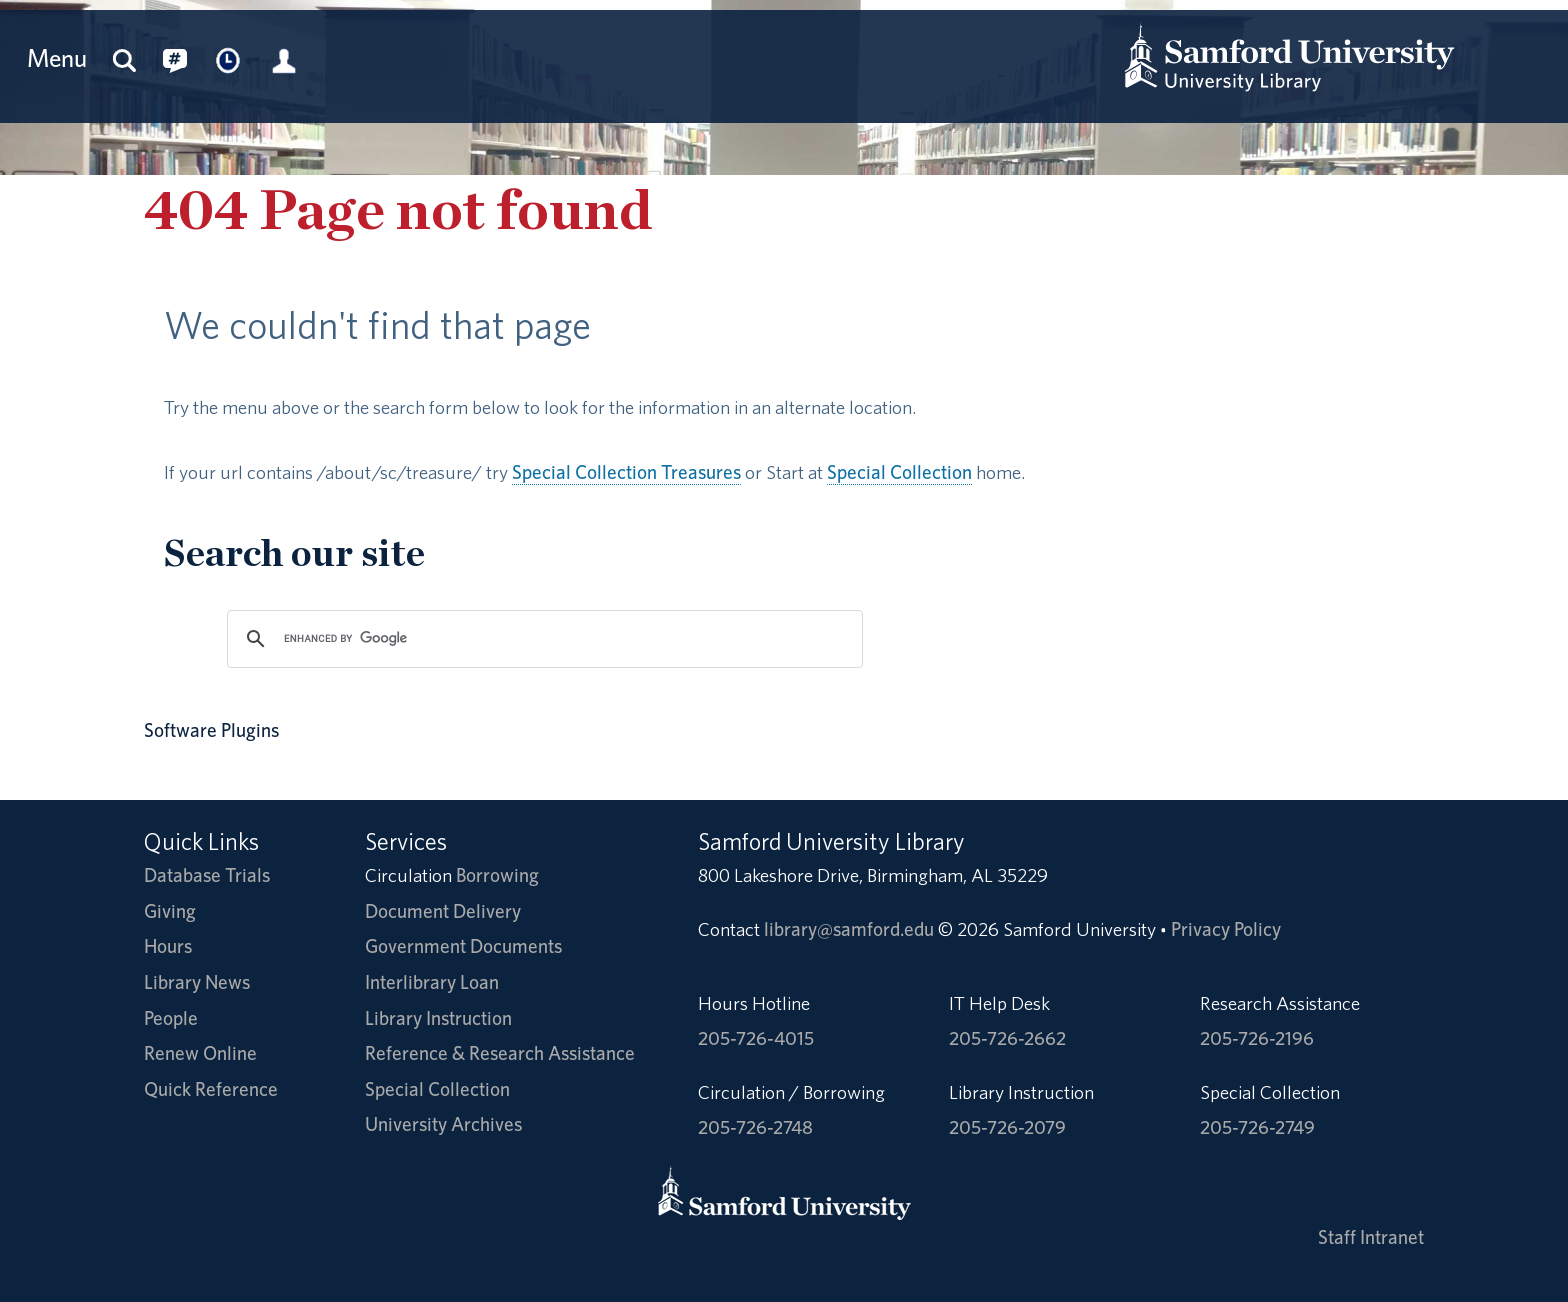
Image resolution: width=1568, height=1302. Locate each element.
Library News (197, 982)
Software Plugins (211, 730)
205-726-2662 (1007, 1038)
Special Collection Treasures (626, 472)
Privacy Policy (1226, 929)
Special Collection (899, 472)
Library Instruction (438, 1018)
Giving (170, 911)
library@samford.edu (849, 929)
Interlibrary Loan (432, 982)
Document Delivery (443, 911)
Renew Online (200, 1053)
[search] (542, 639)
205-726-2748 (755, 1127)
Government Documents (463, 946)
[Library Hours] (229, 58)
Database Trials (207, 875)
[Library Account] (284, 58)
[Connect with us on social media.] (175, 58)
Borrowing (497, 875)
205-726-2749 (1257, 1127)
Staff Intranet (1371, 1237)
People (171, 1018)
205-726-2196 (1257, 1038)
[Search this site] (125, 58)
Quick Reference (211, 1089)
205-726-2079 (1007, 1127)
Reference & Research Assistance (500, 1053)
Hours (168, 946)
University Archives (443, 1124)
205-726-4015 (756, 1038)
